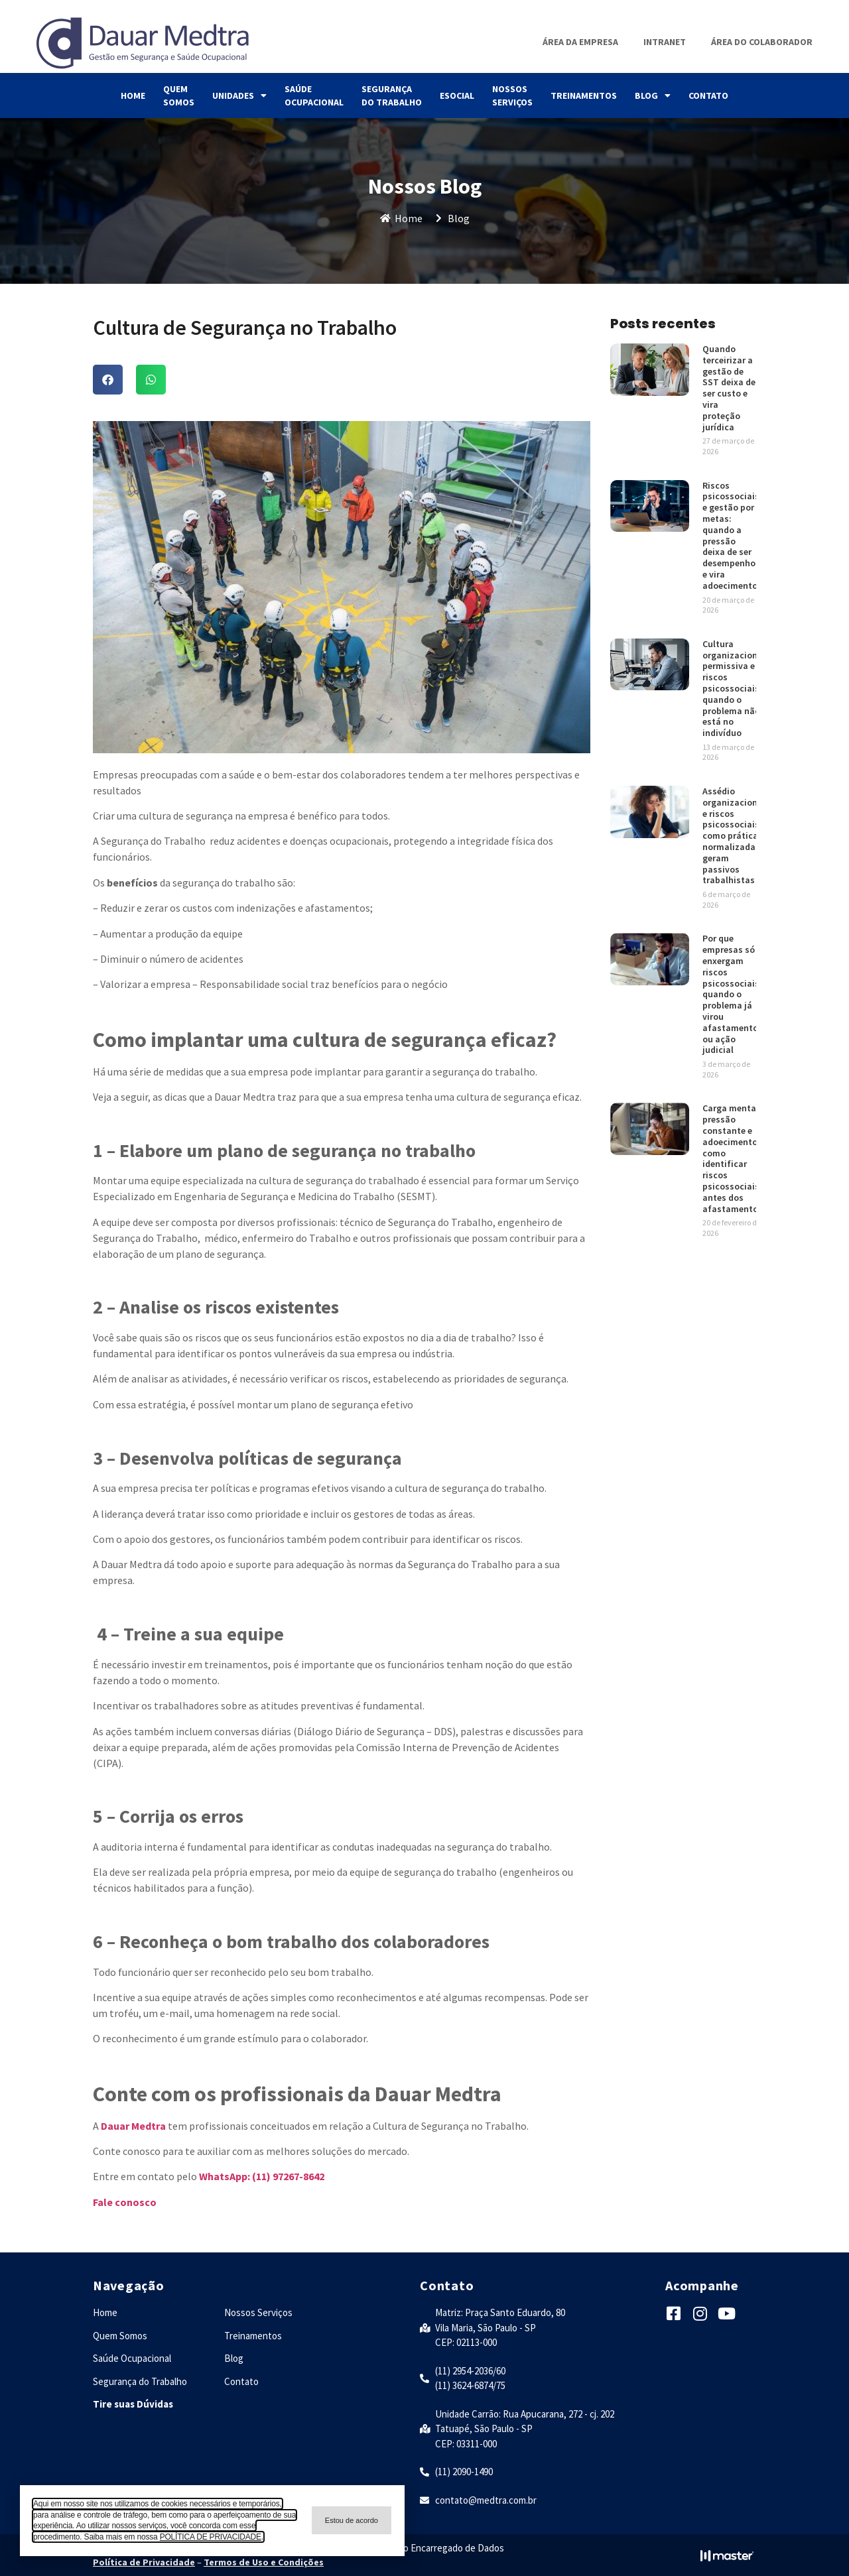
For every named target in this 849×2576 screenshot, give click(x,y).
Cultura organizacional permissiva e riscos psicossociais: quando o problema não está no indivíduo (733, 688)
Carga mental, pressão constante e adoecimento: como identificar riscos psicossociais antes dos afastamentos (732, 1158)
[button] (108, 380)
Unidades (239, 95)
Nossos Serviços (512, 95)
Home (133, 95)
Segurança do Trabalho (391, 95)
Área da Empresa (580, 42)
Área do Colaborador (762, 42)
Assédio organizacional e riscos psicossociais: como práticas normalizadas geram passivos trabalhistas (733, 835)
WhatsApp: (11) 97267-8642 (260, 2176)
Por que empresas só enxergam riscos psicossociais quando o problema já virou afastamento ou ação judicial (730, 994)
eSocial (457, 95)
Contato (708, 95)
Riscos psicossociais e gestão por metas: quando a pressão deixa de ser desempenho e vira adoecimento (730, 535)
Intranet (664, 42)
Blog (653, 95)
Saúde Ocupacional (314, 95)
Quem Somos (178, 95)
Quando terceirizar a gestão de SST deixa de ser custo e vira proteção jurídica (728, 388)
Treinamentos (584, 95)
